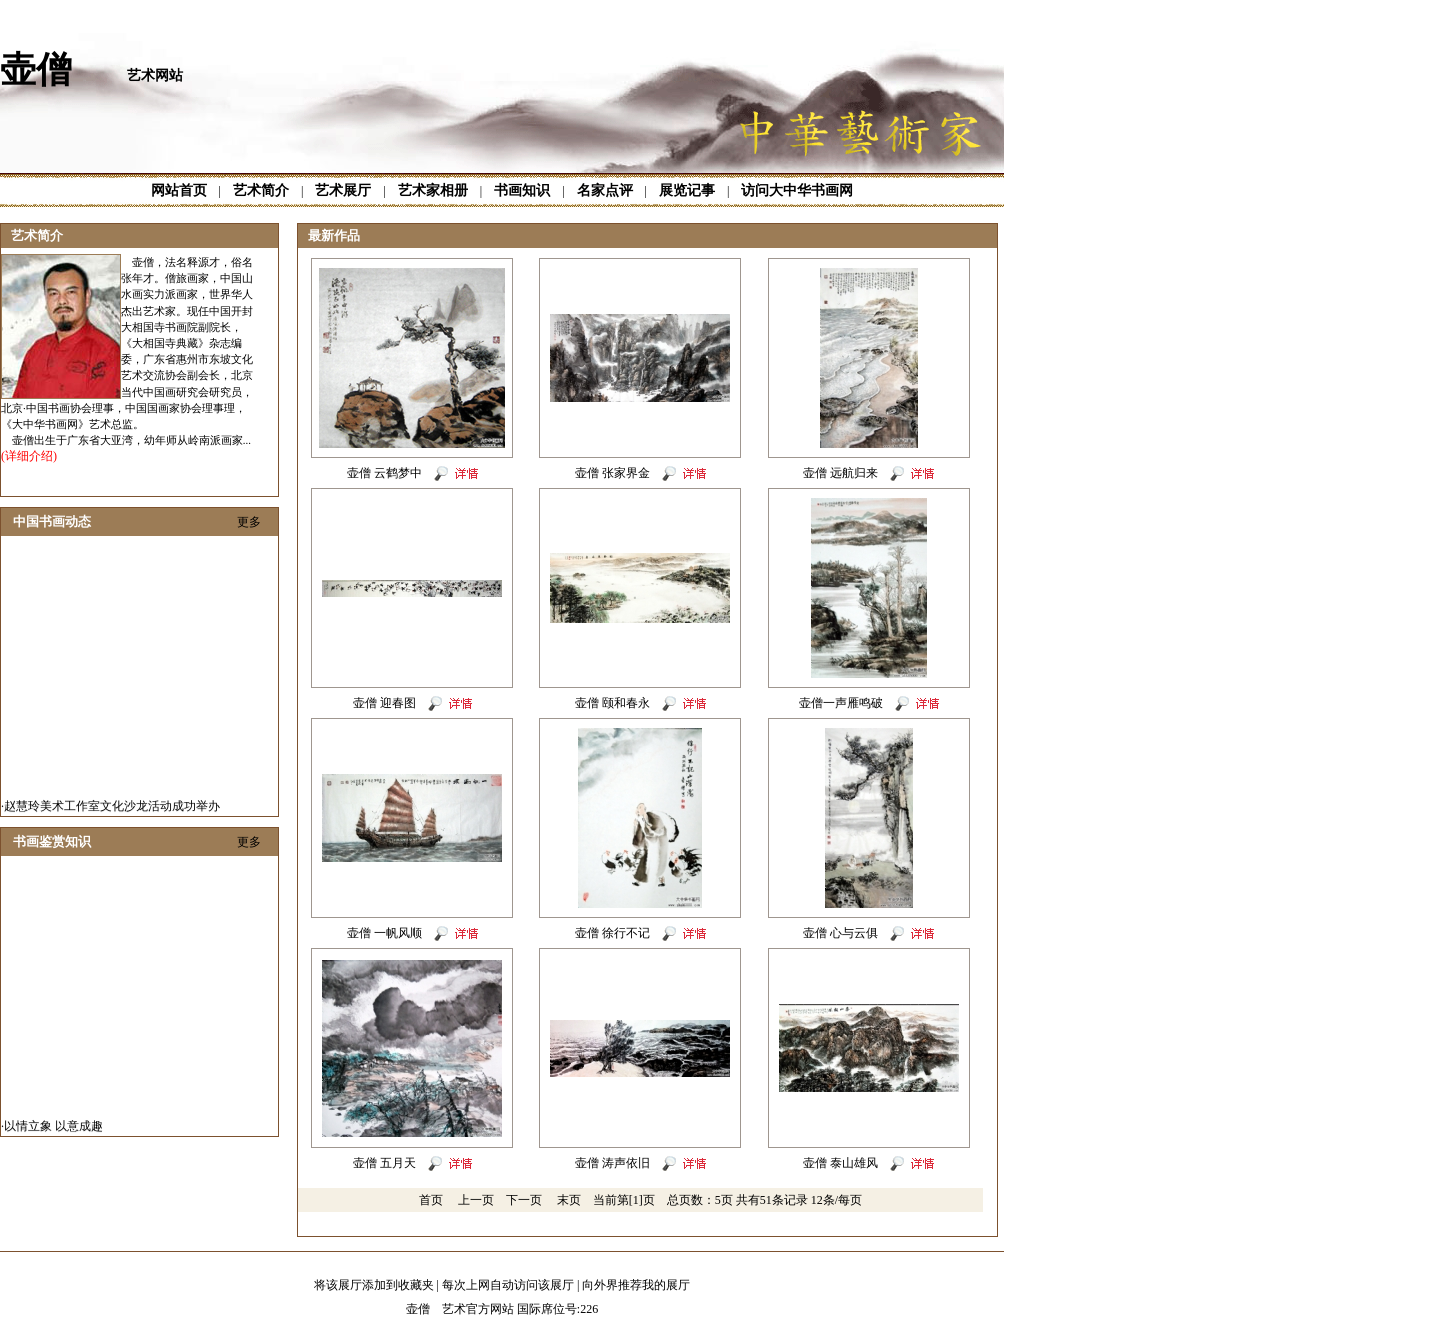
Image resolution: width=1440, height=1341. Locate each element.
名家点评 (605, 190)
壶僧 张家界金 (612, 473)
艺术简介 (261, 190)
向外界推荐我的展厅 (636, 1285)
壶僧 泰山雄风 (840, 1163)
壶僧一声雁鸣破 (841, 703)
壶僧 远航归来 (840, 473)
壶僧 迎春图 (384, 703)
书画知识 (522, 190)
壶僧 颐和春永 (612, 703)
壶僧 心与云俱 (840, 933)
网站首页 (179, 190)
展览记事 (687, 190)
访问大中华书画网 (797, 190)
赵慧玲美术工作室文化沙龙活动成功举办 (112, 810)
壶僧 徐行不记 (612, 933)
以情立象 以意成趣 (53, 1130)
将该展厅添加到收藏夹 (374, 1285)
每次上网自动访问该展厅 (508, 1285)
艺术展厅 (343, 190)
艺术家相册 (433, 190)
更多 (249, 522)
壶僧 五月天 (384, 1163)
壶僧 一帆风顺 (384, 933)
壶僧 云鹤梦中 (384, 473)
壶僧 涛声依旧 (612, 1163)
